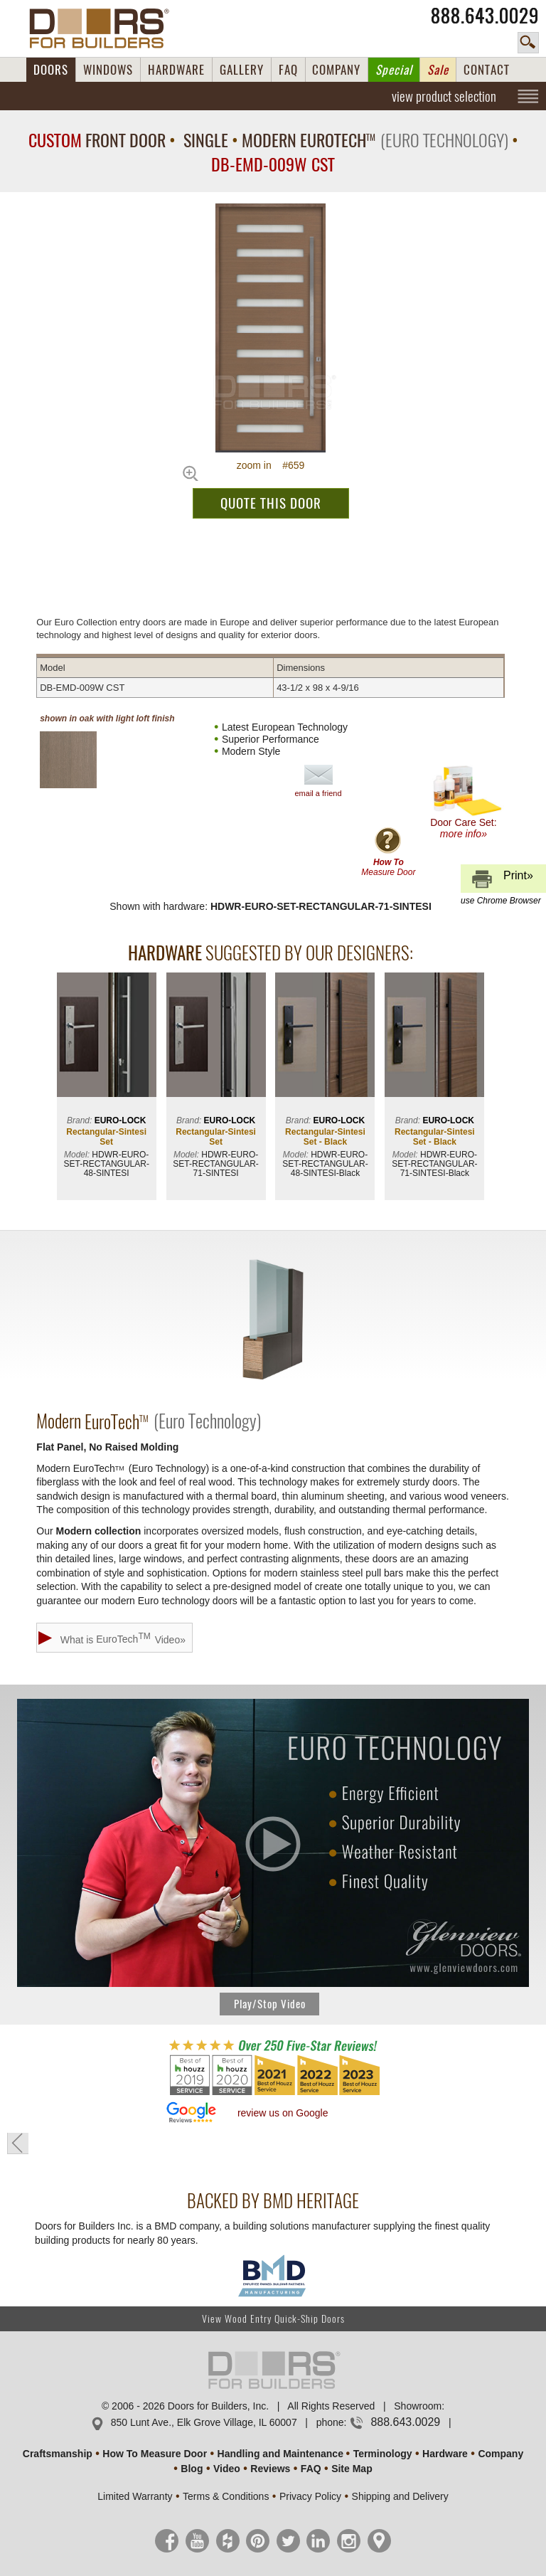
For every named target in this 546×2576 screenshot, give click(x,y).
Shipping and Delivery (400, 2496)
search (528, 42)
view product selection (444, 96)
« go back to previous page (17, 2143)
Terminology (382, 2453)
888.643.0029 (485, 15)
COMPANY (336, 69)
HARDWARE (176, 69)
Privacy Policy (310, 2496)
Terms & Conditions (226, 2496)
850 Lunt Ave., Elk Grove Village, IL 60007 (204, 2422)
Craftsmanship (57, 2453)
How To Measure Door (154, 2453)
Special (393, 69)
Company (500, 2453)
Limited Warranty (134, 2496)
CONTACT (487, 69)
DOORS (50, 69)
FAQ (288, 69)
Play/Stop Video (270, 2004)
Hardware (445, 2453)
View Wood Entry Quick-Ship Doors (273, 2319)
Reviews (270, 2468)
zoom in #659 (271, 465)
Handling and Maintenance (280, 2453)
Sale (438, 69)
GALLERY (242, 69)
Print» (501, 881)
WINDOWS (108, 69)
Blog (192, 2468)
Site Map (352, 2468)
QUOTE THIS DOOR (270, 503)
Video (226, 2468)
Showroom (417, 2406)
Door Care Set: (466, 802)
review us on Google (282, 2113)
